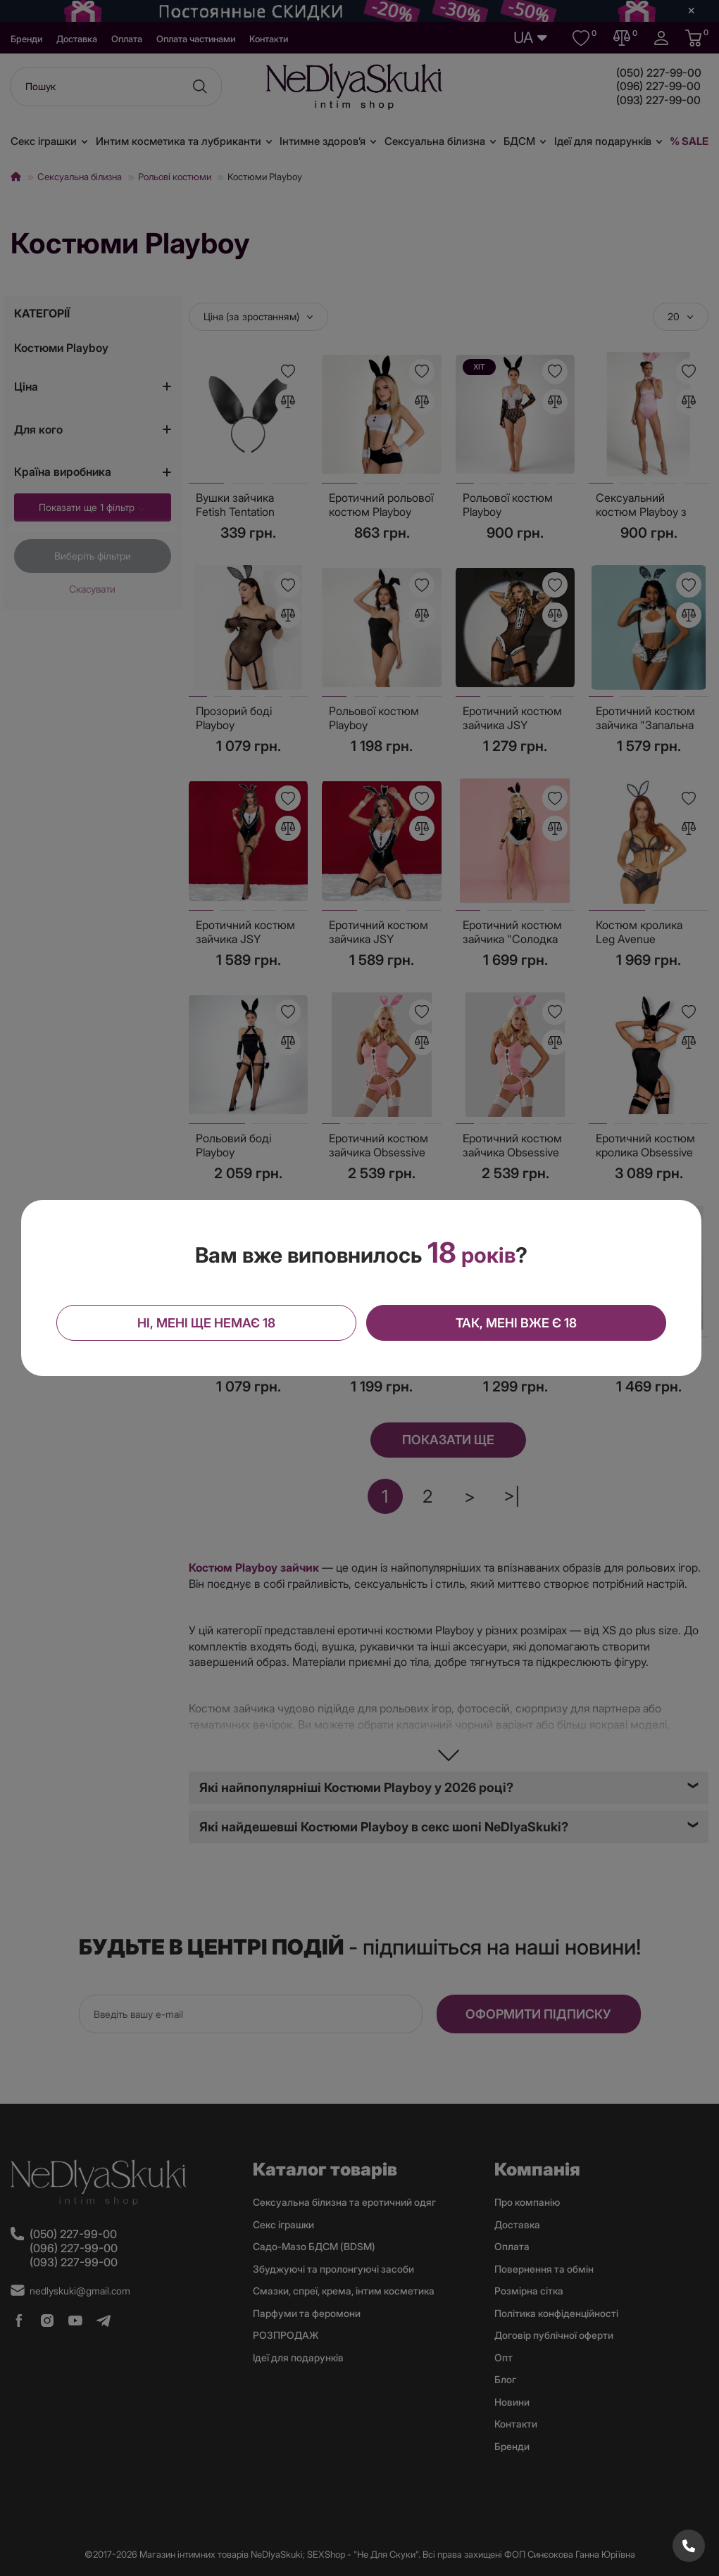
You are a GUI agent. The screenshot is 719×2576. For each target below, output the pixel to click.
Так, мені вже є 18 (514, 1322)
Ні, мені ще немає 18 (207, 1322)
